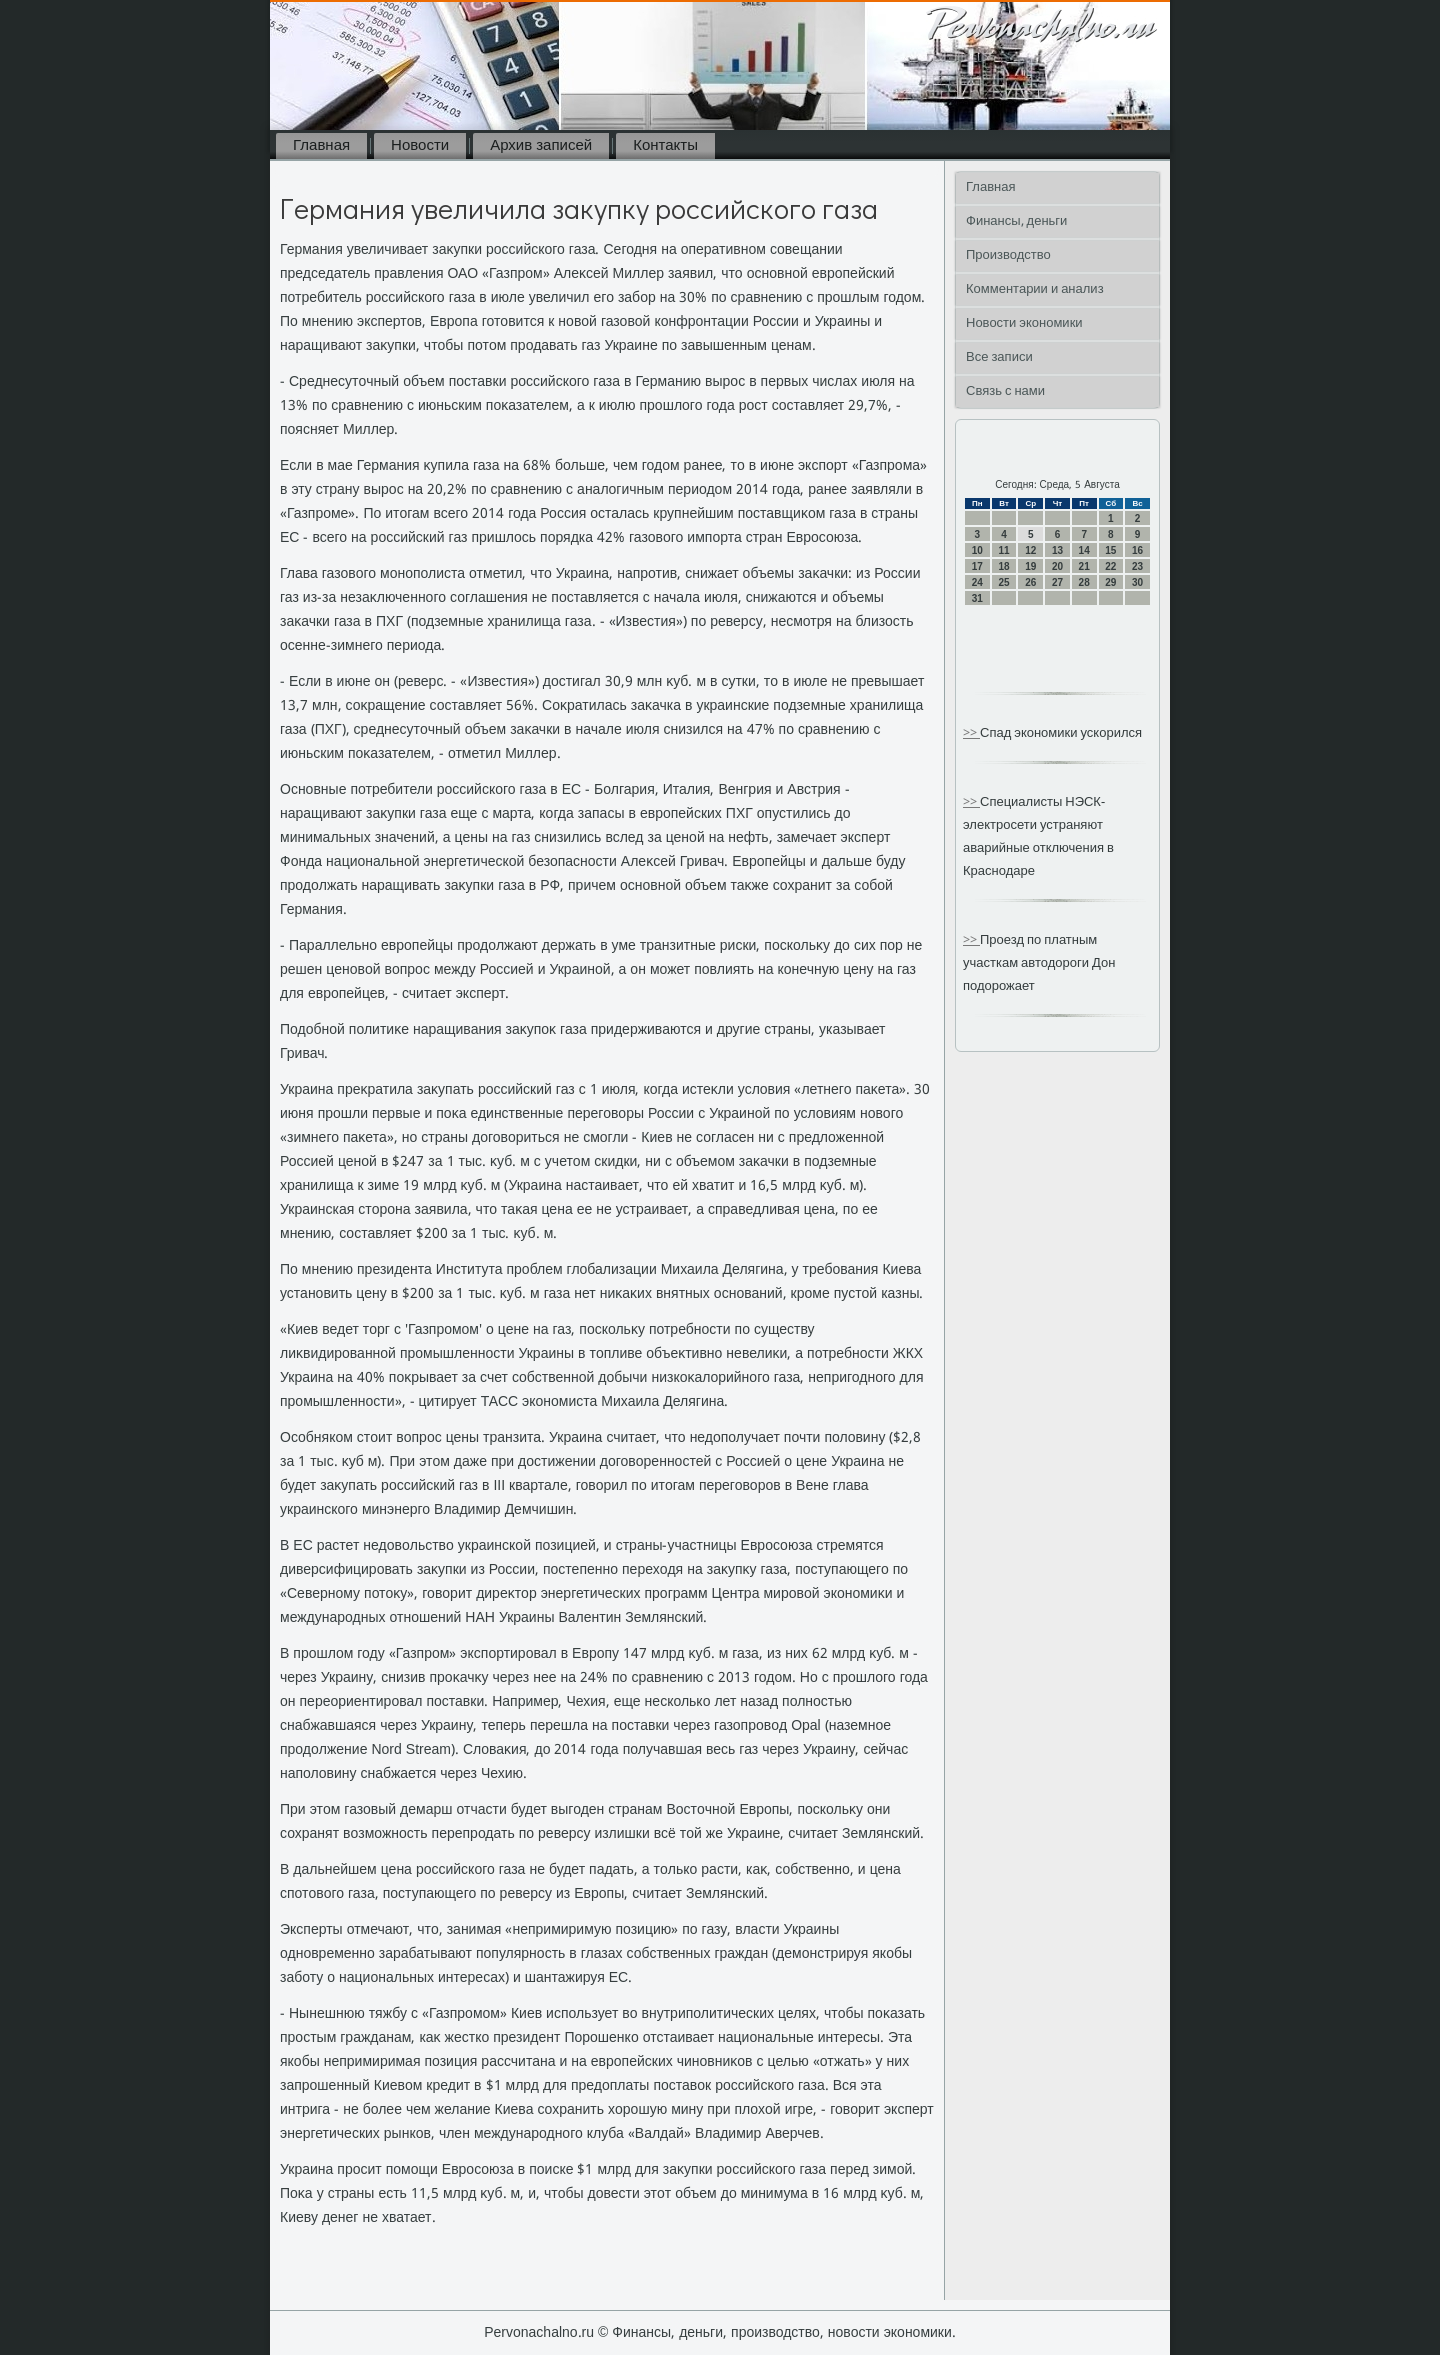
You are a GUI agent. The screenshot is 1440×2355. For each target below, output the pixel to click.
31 (977, 598)
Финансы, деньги (1016, 221)
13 (1057, 550)
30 (1137, 582)
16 (1137, 550)
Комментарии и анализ (1035, 289)
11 (1003, 550)
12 (1030, 550)
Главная (321, 146)
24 (977, 582)
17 (977, 566)
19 (1030, 566)
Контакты (665, 146)
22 (1110, 566)
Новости (420, 146)
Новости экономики (1024, 323)
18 (1003, 566)
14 (1084, 550)
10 (977, 550)
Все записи (999, 357)
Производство (1008, 255)
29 (1110, 582)
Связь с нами (1005, 391)
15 (1110, 550)
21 (1084, 566)
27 (1057, 582)
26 (1030, 582)
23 (1137, 566)
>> (971, 733)
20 (1057, 566)
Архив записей (541, 146)
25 (1003, 582)
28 (1084, 582)
